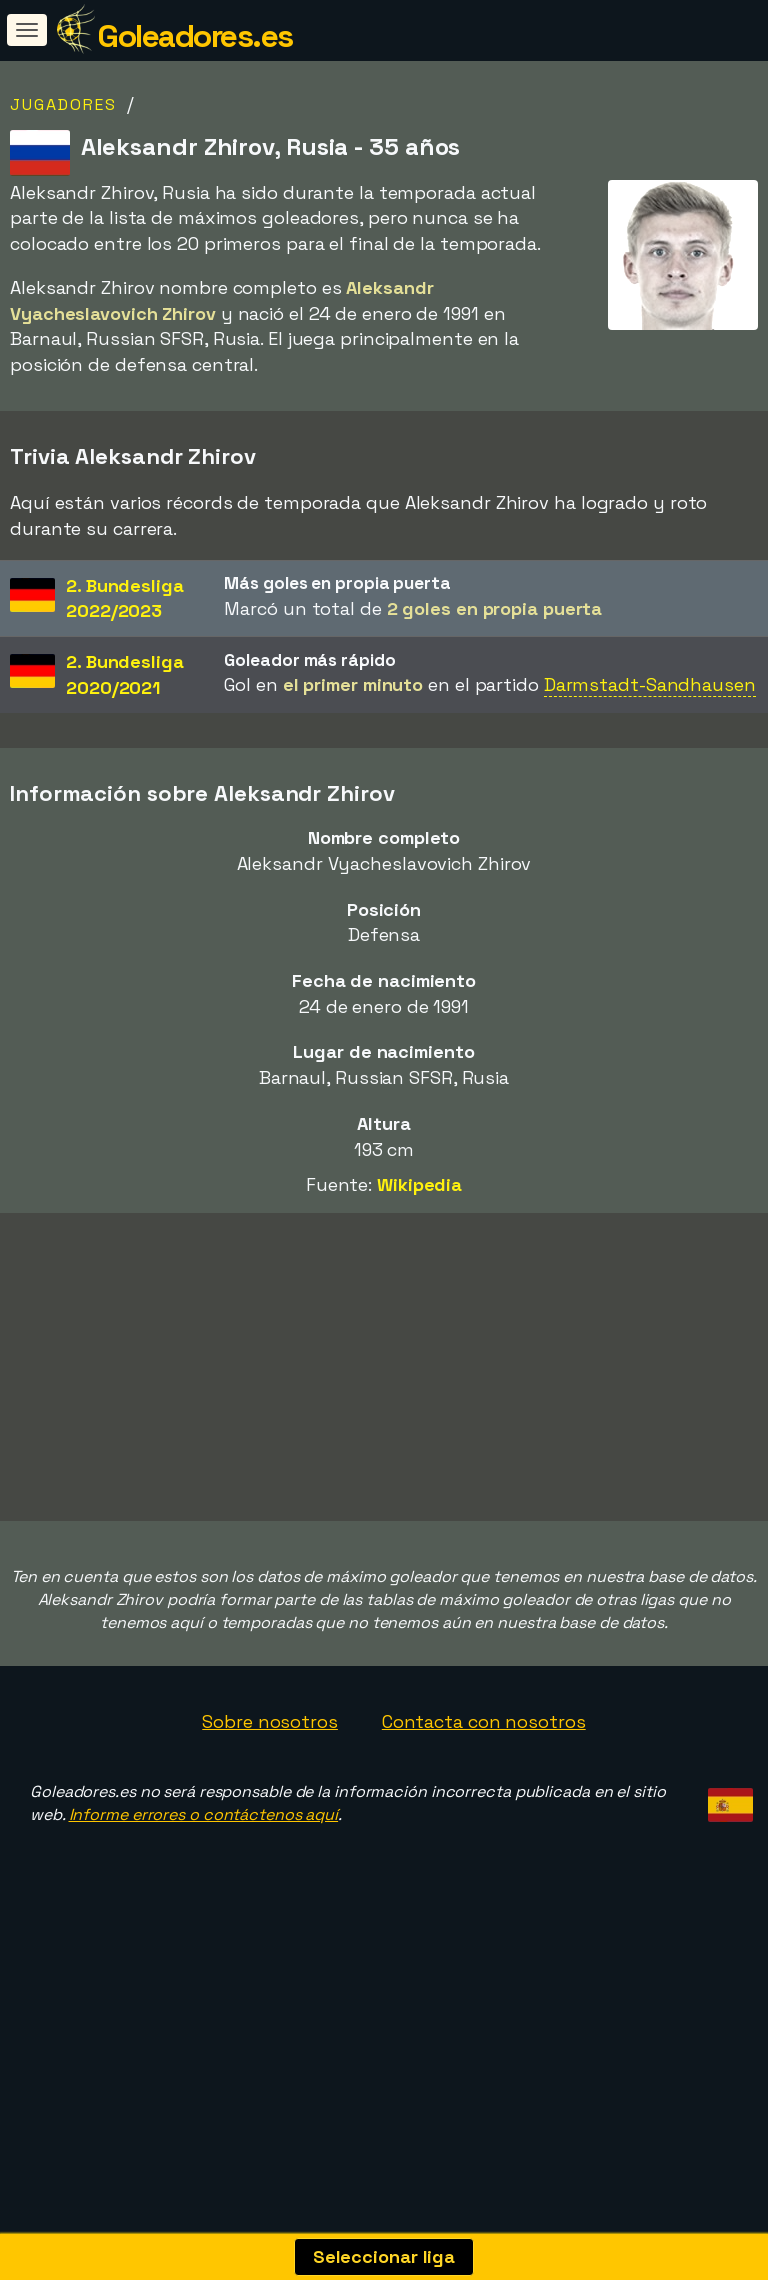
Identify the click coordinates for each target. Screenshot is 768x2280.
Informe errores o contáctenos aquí (204, 1882)
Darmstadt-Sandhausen (650, 684)
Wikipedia (419, 1184)
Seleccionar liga (384, 2256)
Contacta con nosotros (484, 1789)
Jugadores (63, 104)
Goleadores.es (195, 36)
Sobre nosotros (270, 1789)
